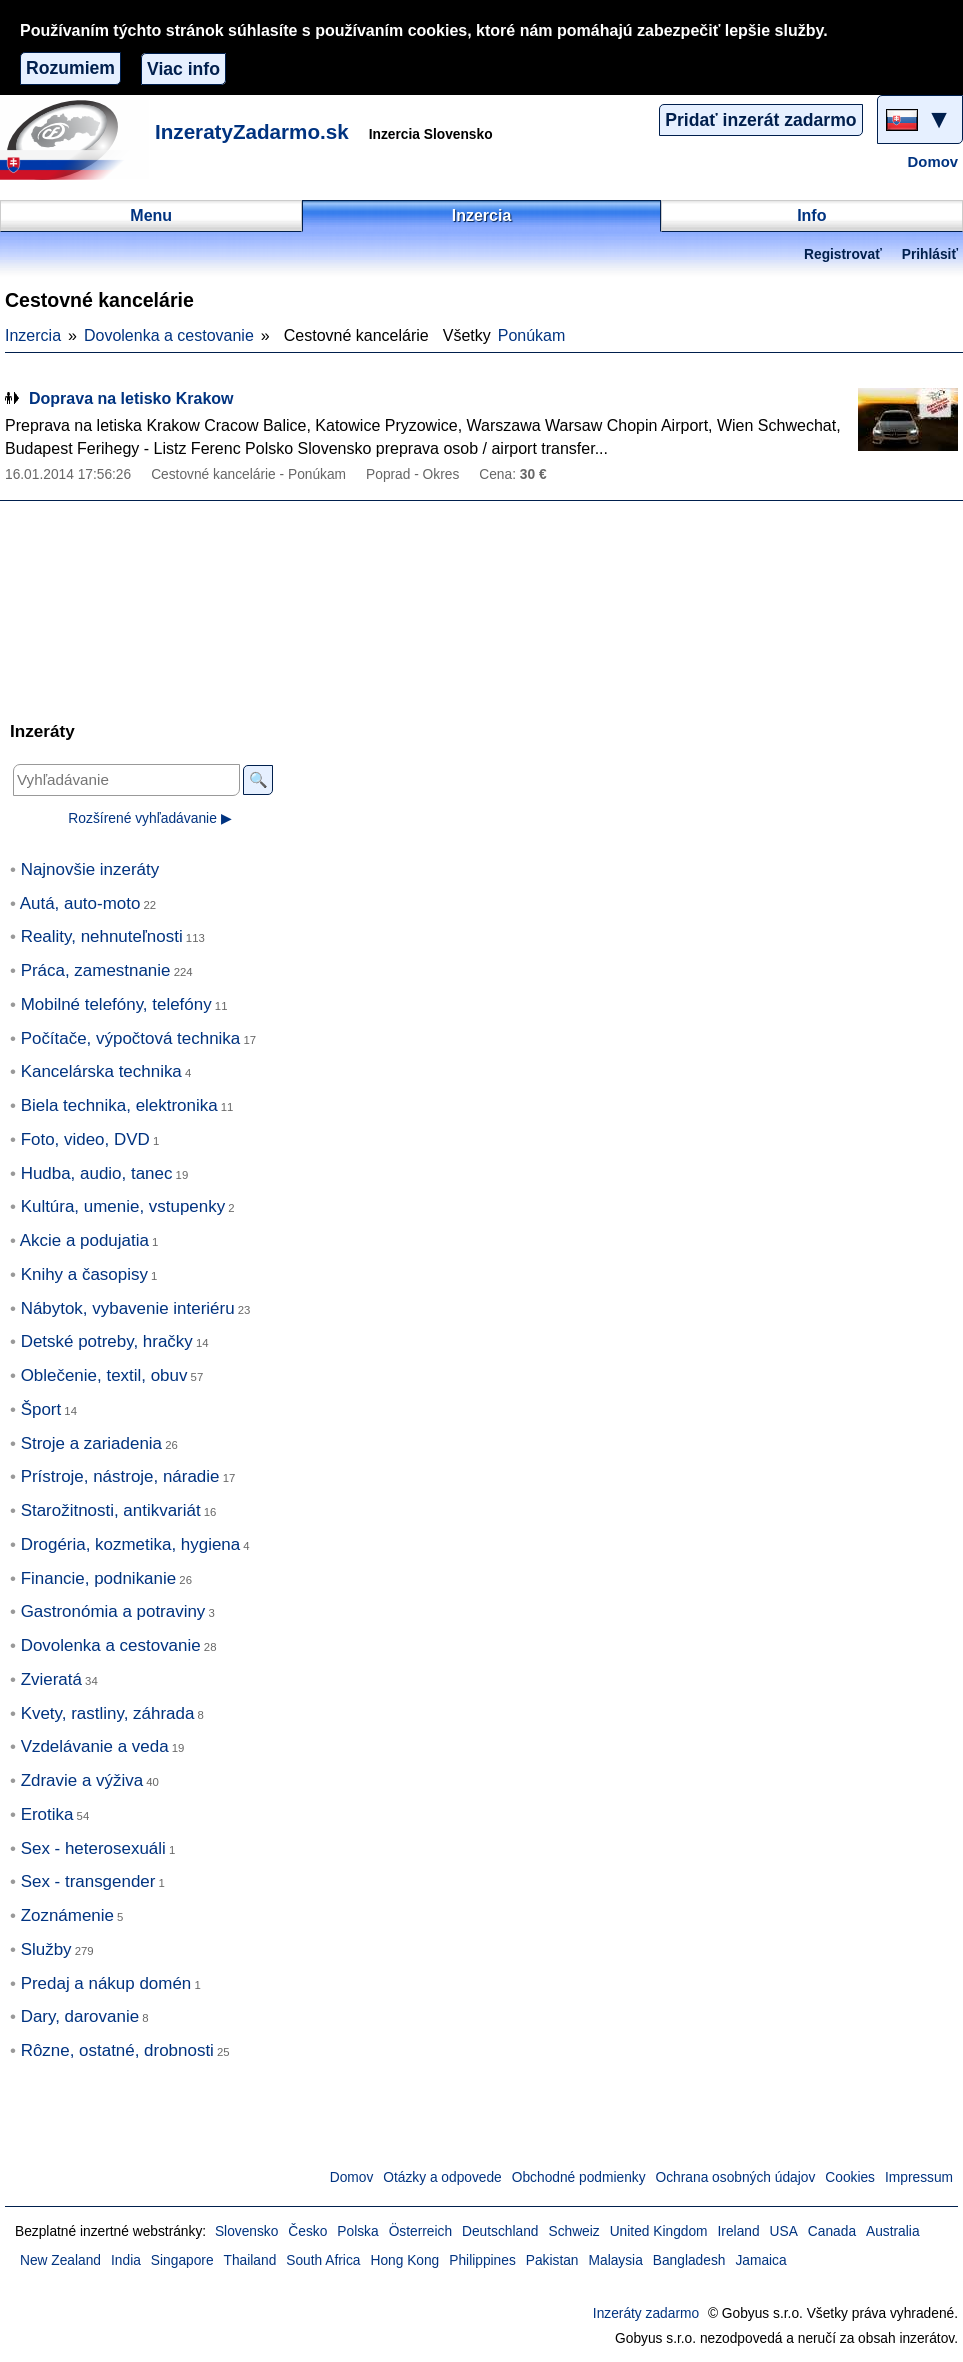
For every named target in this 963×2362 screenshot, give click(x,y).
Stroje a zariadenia (91, 1443)
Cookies (850, 2177)
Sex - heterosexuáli (93, 1848)
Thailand (250, 2260)
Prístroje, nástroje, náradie (120, 1476)
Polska (357, 2231)
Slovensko (246, 2231)
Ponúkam (532, 335)
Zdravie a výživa (82, 1780)
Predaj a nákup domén (106, 1983)
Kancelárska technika (101, 1071)
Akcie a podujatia (84, 1240)
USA (784, 2231)
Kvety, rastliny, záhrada (108, 1713)
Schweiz (573, 2231)
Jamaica (760, 2260)
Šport (41, 1409)
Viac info (183, 69)
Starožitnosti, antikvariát (111, 1510)
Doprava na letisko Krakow (131, 398)
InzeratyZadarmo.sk (252, 131)
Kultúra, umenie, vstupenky (123, 1206)
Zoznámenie (67, 1915)
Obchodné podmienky (579, 2177)
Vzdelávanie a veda (95, 1746)
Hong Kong (404, 2260)
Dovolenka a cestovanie (169, 335)
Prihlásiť (930, 254)
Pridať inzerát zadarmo (760, 120)
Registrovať (843, 254)
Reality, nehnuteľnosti (102, 936)
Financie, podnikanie (99, 1578)
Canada (832, 2231)
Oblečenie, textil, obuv (104, 1375)
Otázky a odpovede (442, 2177)
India (126, 2260)
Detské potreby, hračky (107, 1341)
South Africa (323, 2260)
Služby (46, 1949)
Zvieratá (51, 1679)
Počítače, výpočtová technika (131, 1038)
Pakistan (552, 2260)
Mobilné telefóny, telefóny (116, 1004)
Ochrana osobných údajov (736, 2177)
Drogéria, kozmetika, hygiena (131, 1544)
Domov (933, 162)
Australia (893, 2231)
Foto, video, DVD (85, 1139)
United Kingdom (659, 2231)
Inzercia (33, 335)
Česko (307, 2231)
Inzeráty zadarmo (646, 2313)
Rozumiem (70, 68)
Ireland (739, 2231)
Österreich (420, 2231)
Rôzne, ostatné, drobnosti (117, 2050)
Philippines (482, 2260)
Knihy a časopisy (84, 1274)
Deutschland (500, 2231)
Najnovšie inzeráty (90, 869)
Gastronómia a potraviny (113, 1611)
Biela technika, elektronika (119, 1105)
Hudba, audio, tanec (97, 1173)
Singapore (182, 2260)
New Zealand (60, 2260)
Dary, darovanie (80, 2016)
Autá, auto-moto (80, 903)
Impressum (919, 2177)
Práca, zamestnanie (96, 970)
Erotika (47, 1814)
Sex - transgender (88, 1881)
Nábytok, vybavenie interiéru (128, 1308)
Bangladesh (689, 2260)
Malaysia (616, 2260)
